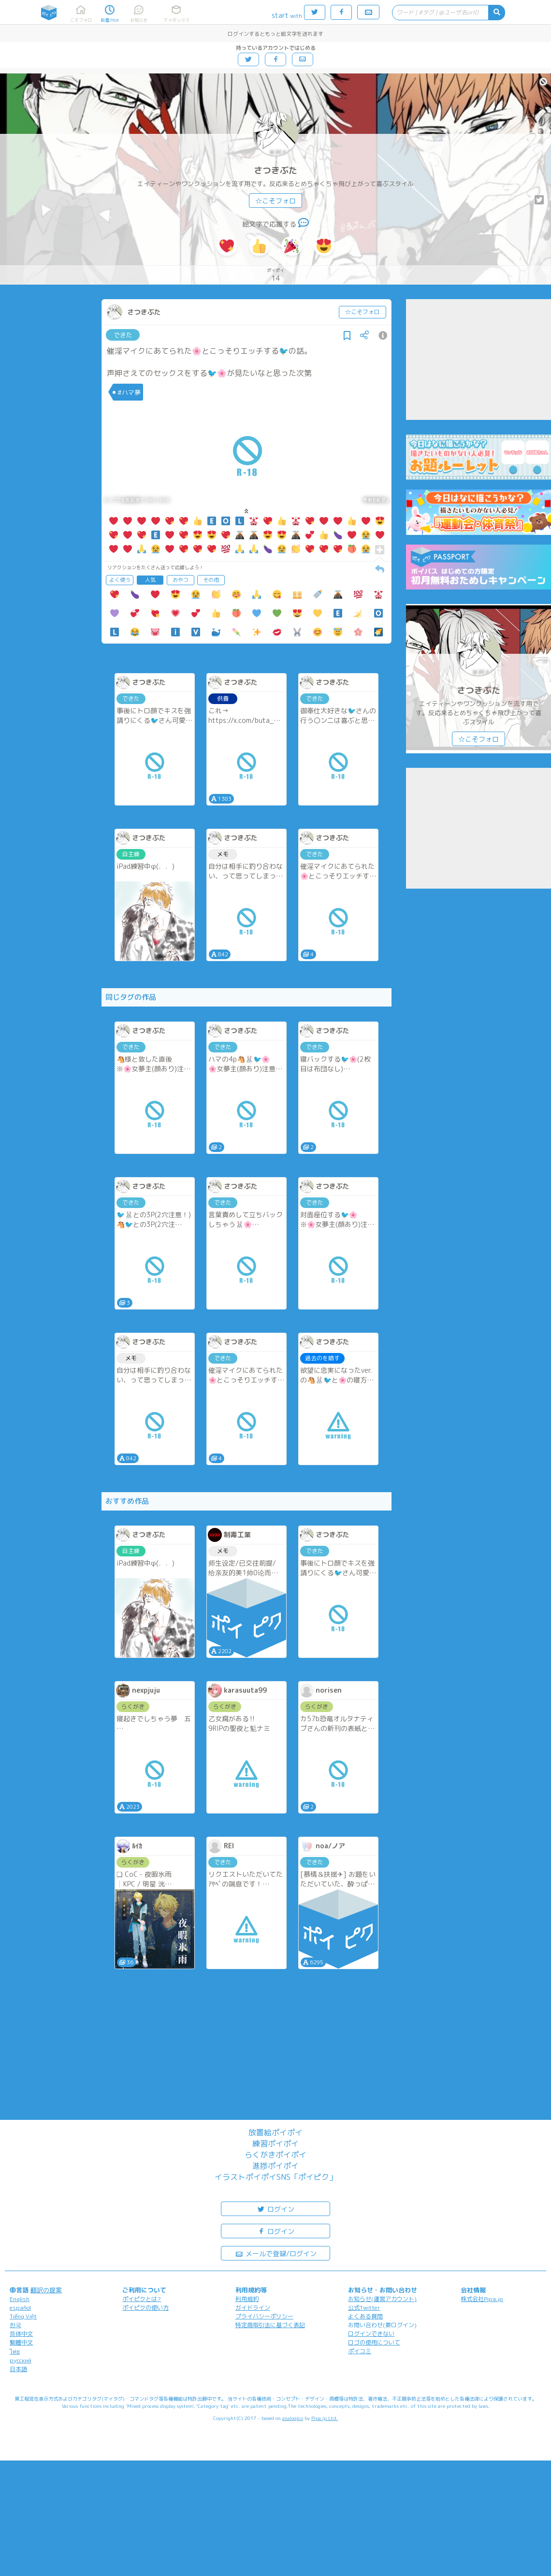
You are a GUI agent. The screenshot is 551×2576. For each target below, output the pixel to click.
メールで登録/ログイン (276, 2253)
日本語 (18, 2369)
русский (20, 2360)
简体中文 (21, 2334)
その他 (211, 580)
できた (123, 335)
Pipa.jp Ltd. (324, 2418)
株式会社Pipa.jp (482, 2299)
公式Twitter (364, 2307)
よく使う (119, 580)
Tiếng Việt (23, 2316)
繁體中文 (21, 2342)
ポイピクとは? (141, 2299)
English (19, 2299)
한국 (15, 2325)
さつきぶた (275, 170)
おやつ (180, 580)
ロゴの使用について (374, 2342)
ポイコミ (359, 2351)
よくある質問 (365, 2316)
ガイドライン (252, 2307)
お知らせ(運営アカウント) (382, 2299)
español (20, 2307)
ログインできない (371, 2334)
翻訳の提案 (46, 2290)
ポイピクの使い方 (145, 2307)
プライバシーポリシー (264, 2316)
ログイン (275, 2208)
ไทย (15, 2351)
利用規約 (247, 2299)
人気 (150, 580)
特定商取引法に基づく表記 (270, 2325)
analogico (292, 2418)
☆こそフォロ (275, 200)
